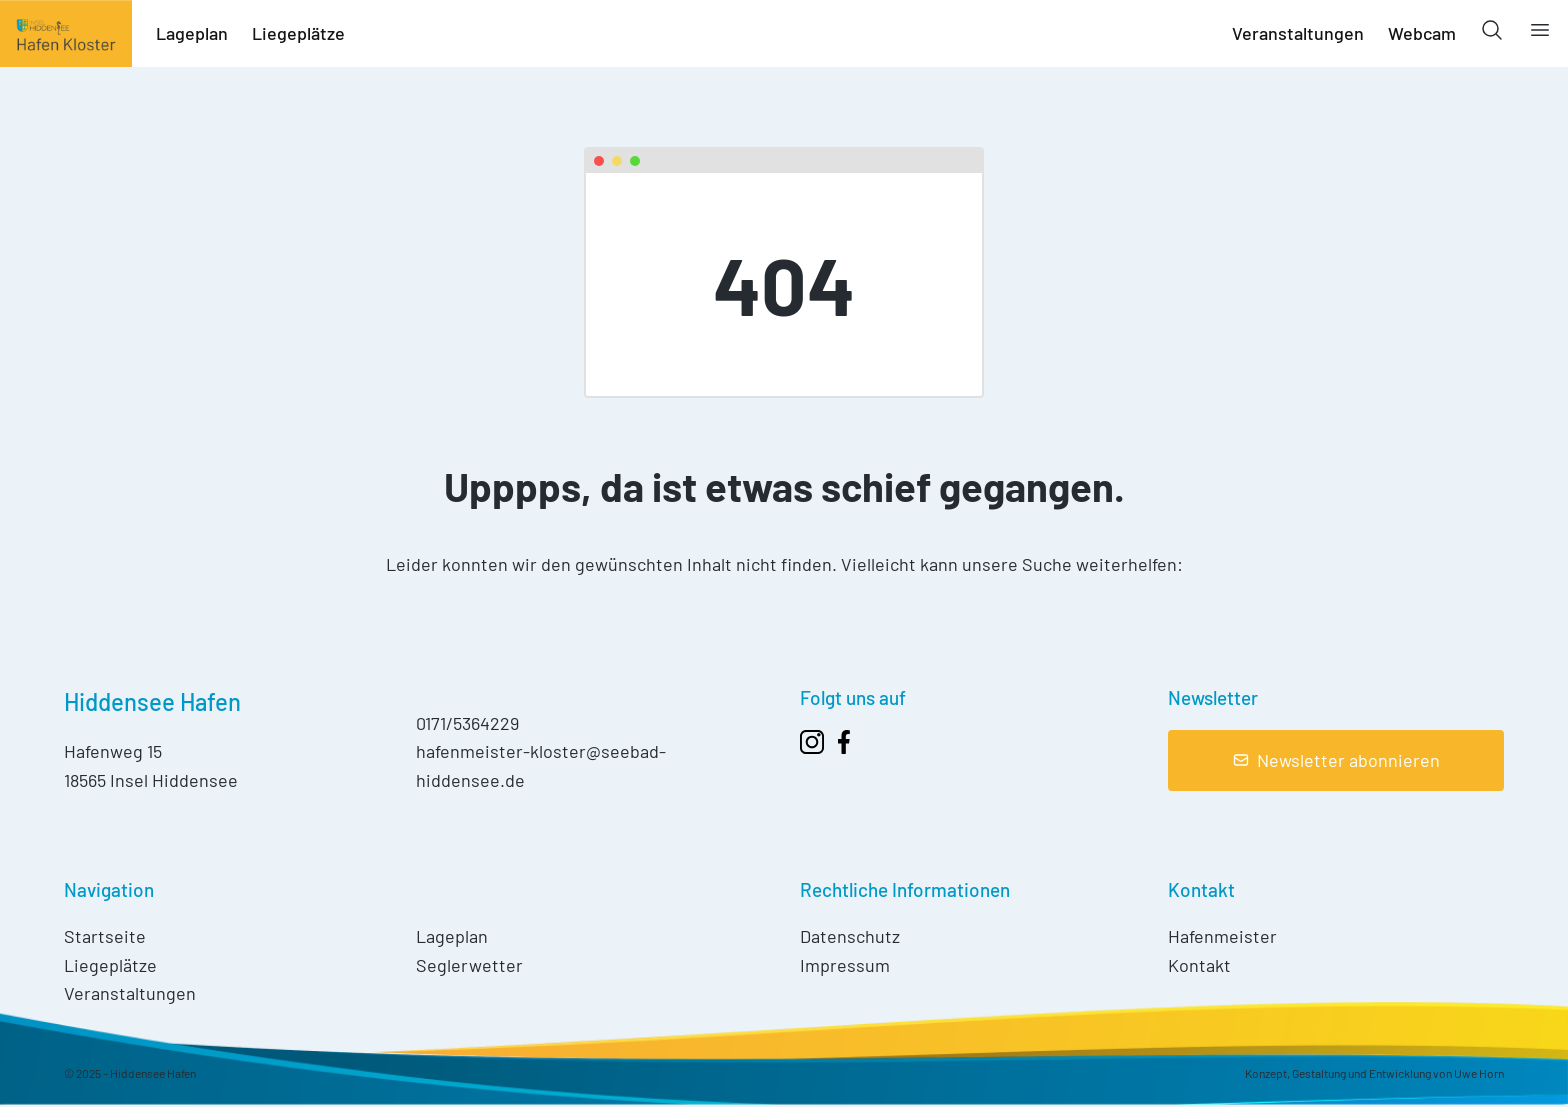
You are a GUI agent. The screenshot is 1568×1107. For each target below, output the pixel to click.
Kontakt (1199, 965)
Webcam (1422, 33)
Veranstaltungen (1298, 33)
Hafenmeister (1222, 936)
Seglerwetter (469, 965)
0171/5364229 (467, 723)
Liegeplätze (298, 33)
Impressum (845, 965)
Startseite (105, 936)
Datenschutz (850, 936)
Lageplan (192, 33)
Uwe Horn (1479, 1073)
